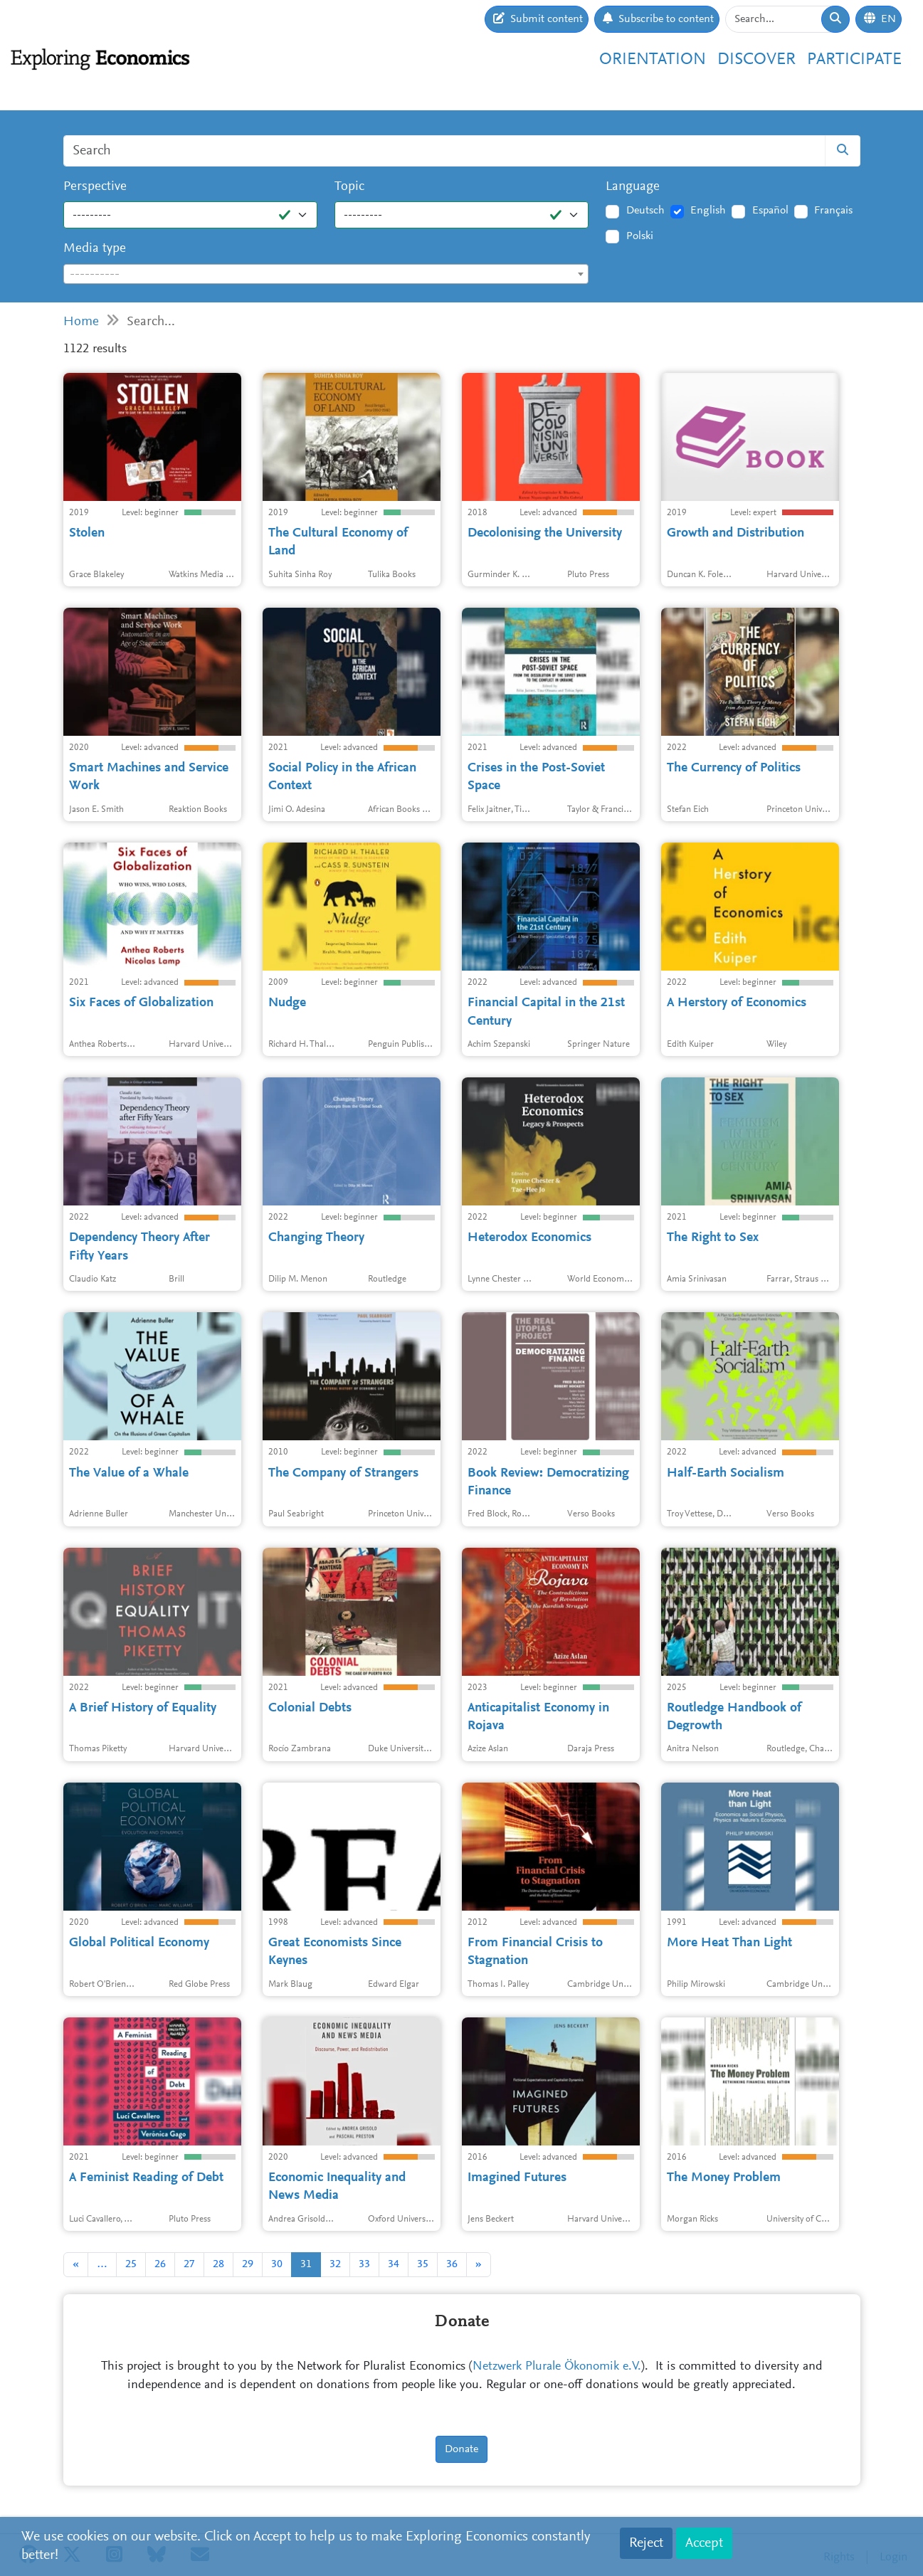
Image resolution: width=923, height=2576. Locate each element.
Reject (646, 2543)
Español (770, 210)
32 (335, 2264)
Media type (94, 248)
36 (452, 2264)
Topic (349, 187)
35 (422, 2264)
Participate (854, 59)
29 (247, 2264)
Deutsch (645, 210)
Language (633, 187)
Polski (639, 236)
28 (218, 2264)
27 (189, 2264)
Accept (704, 2543)
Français (833, 210)
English (708, 210)
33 (364, 2264)
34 (393, 2264)
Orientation (652, 59)
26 (160, 2264)
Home (81, 322)
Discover (756, 59)
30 (277, 2264)
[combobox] (326, 274)
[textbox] (326, 275)
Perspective (95, 187)
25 (131, 2264)
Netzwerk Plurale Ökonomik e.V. (557, 2366)
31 (306, 2264)
